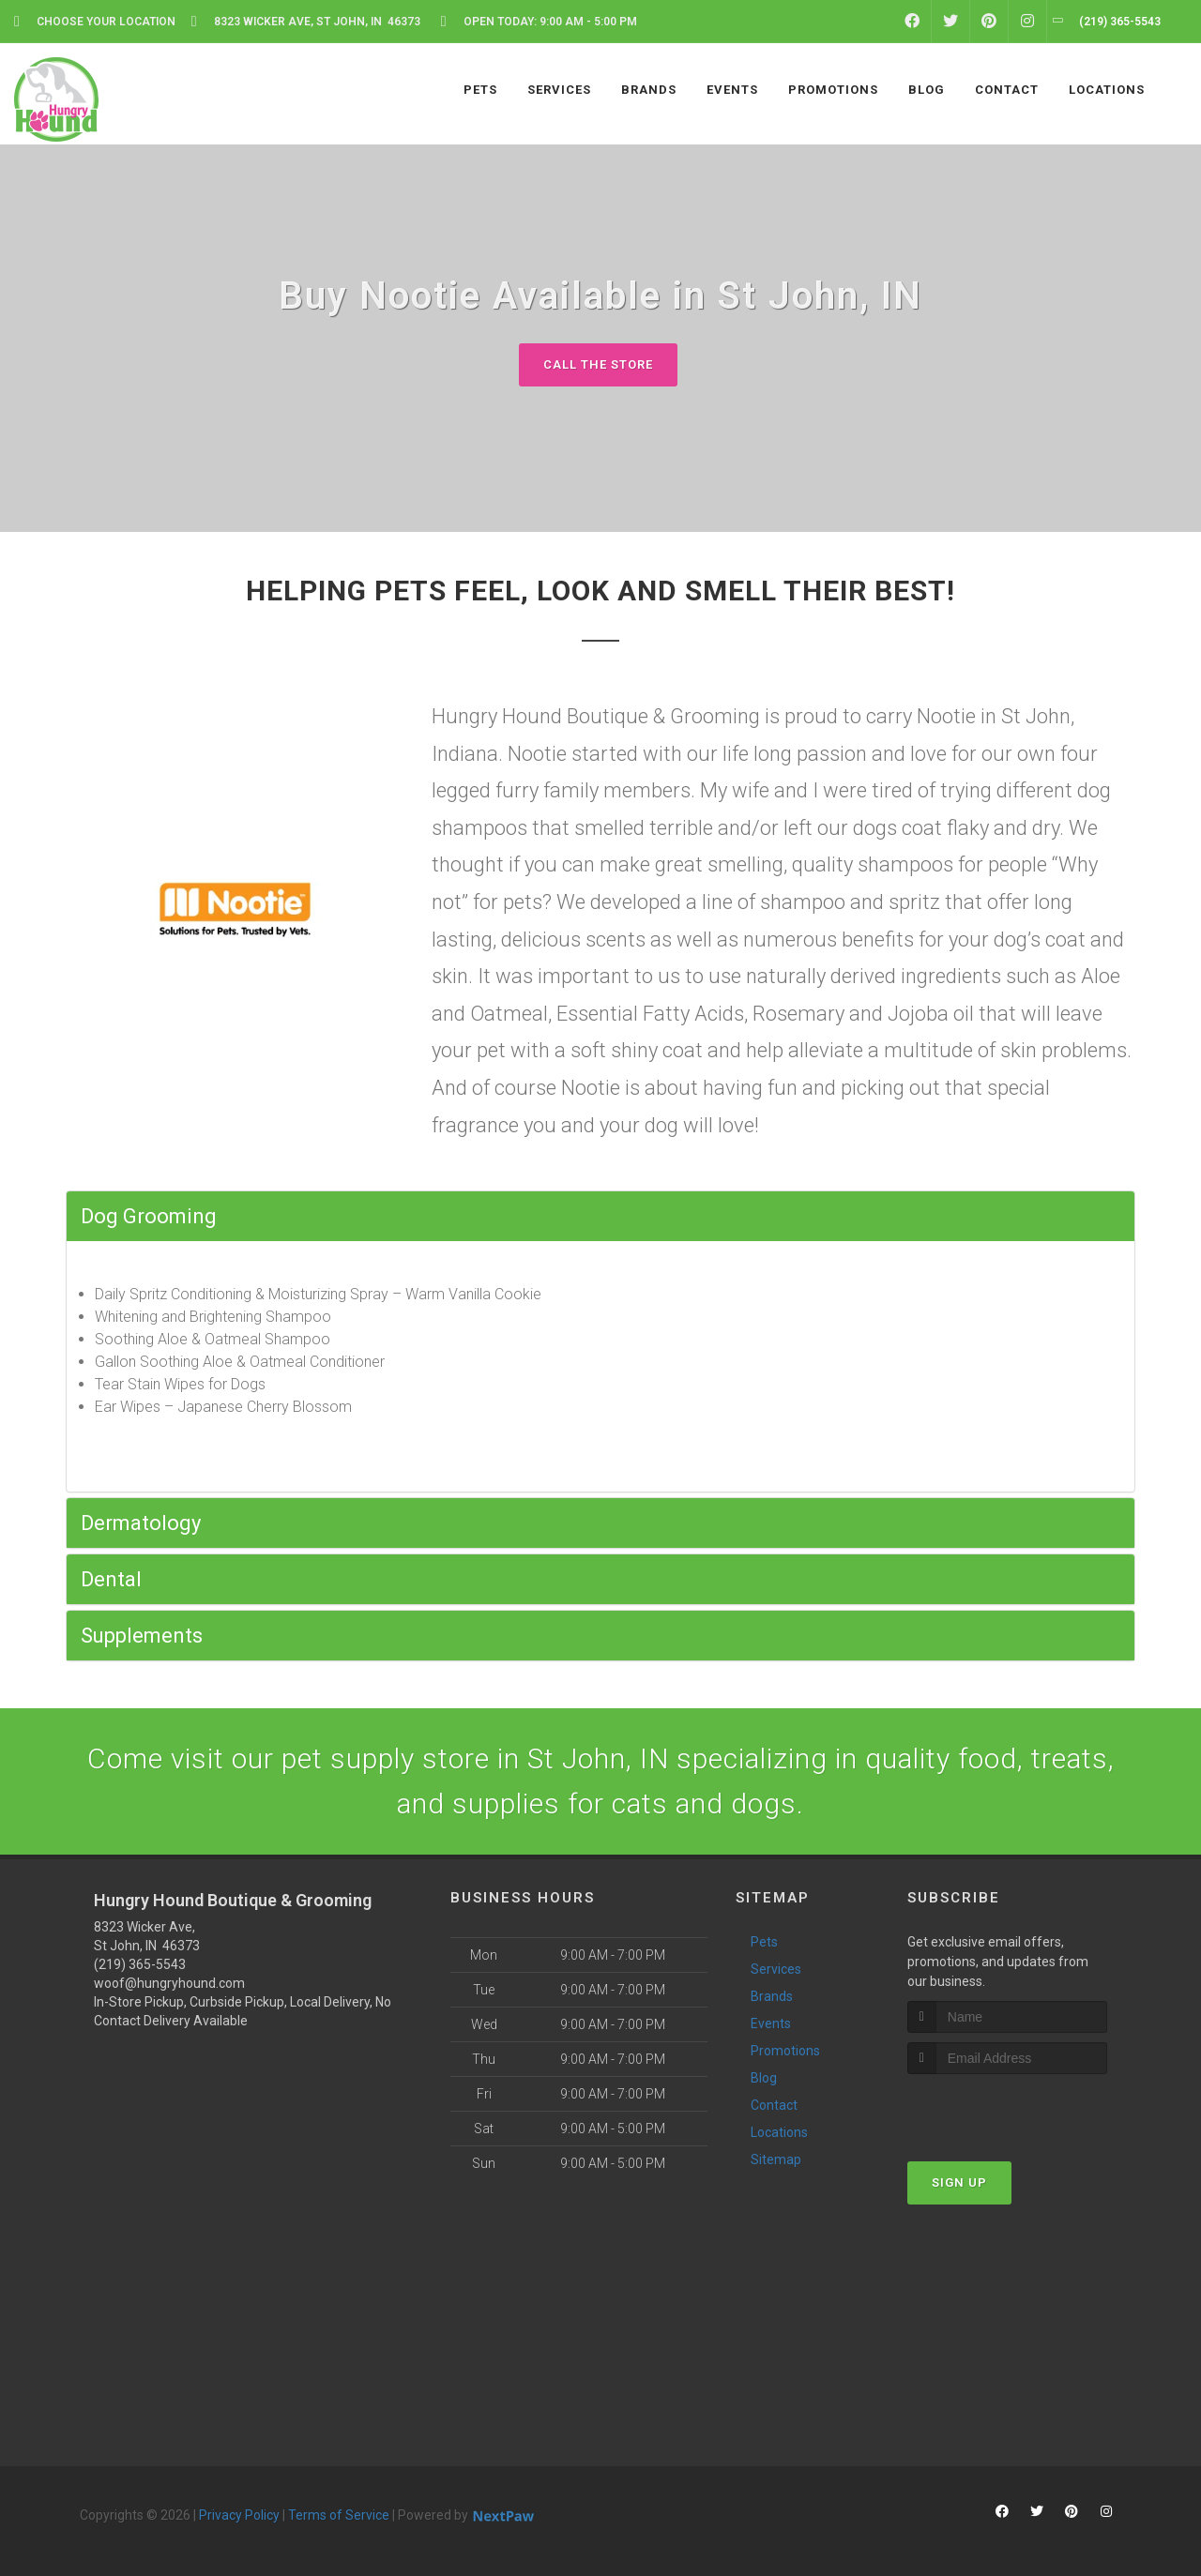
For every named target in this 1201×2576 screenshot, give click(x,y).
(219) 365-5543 (140, 1964)
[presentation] (1007, 2109)
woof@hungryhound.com (169, 1983)
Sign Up (959, 2182)
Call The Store (598, 364)
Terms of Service (338, 2515)
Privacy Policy (239, 2515)
